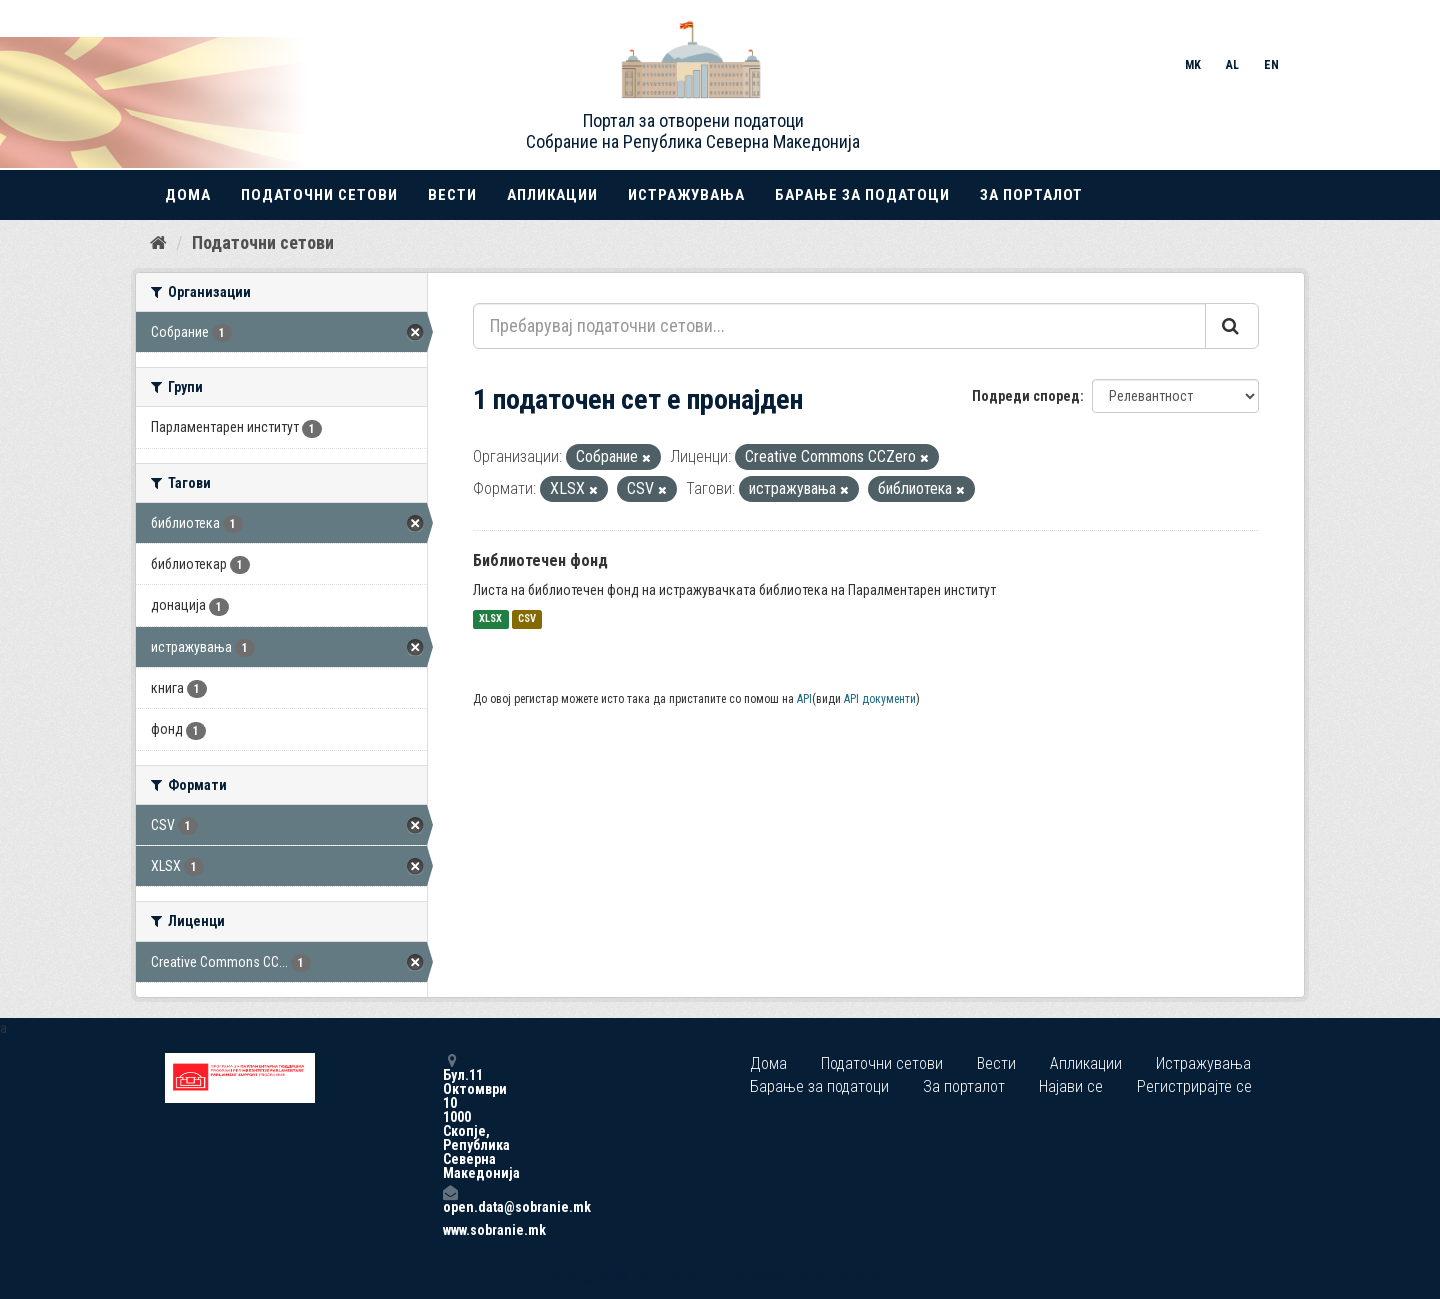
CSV (527, 619)
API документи (880, 699)
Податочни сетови (319, 195)
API (804, 699)
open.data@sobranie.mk (450, 1199)
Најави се (1071, 1086)
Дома (188, 195)
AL (1232, 65)
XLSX (490, 619)
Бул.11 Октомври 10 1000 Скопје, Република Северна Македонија (450, 1116)
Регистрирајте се (1194, 1086)
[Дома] (158, 243)
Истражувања (686, 195)
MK (1193, 65)
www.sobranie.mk (450, 1230)
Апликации (552, 195)
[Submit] (1232, 326)
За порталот (1031, 195)
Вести (452, 195)
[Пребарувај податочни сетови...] (839, 326)
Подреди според (1026, 396)
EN (1271, 65)
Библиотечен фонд (540, 560)
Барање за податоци (862, 195)
